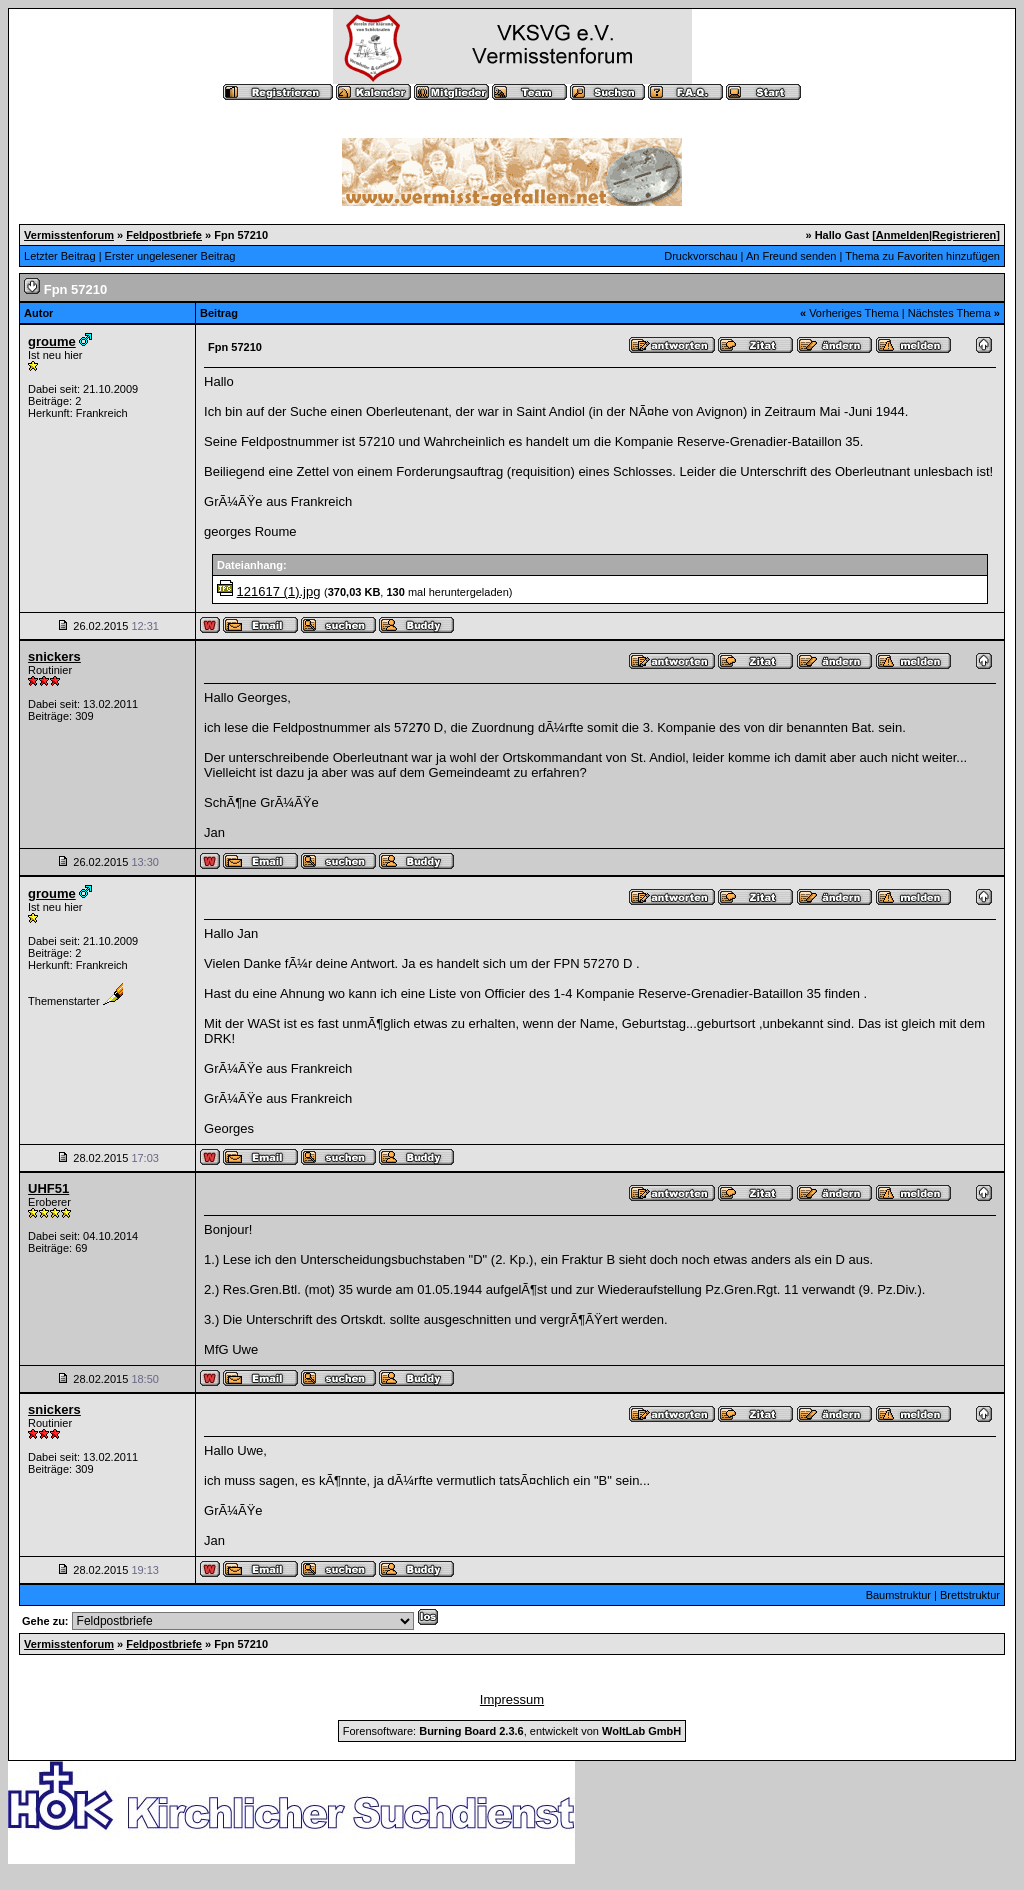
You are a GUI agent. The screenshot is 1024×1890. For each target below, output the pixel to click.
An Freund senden (791, 256)
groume (52, 341)
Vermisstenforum (69, 235)
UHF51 (48, 1188)
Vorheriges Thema (854, 313)
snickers (54, 656)
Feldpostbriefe (164, 235)
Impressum (512, 1699)
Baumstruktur (898, 1595)
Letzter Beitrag (60, 256)
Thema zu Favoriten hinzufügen (922, 256)
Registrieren (964, 235)
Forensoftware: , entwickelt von (512, 1731)
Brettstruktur (970, 1595)
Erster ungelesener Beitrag (170, 256)
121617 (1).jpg (279, 591)
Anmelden (902, 235)
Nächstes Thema (949, 313)
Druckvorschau (700, 256)
